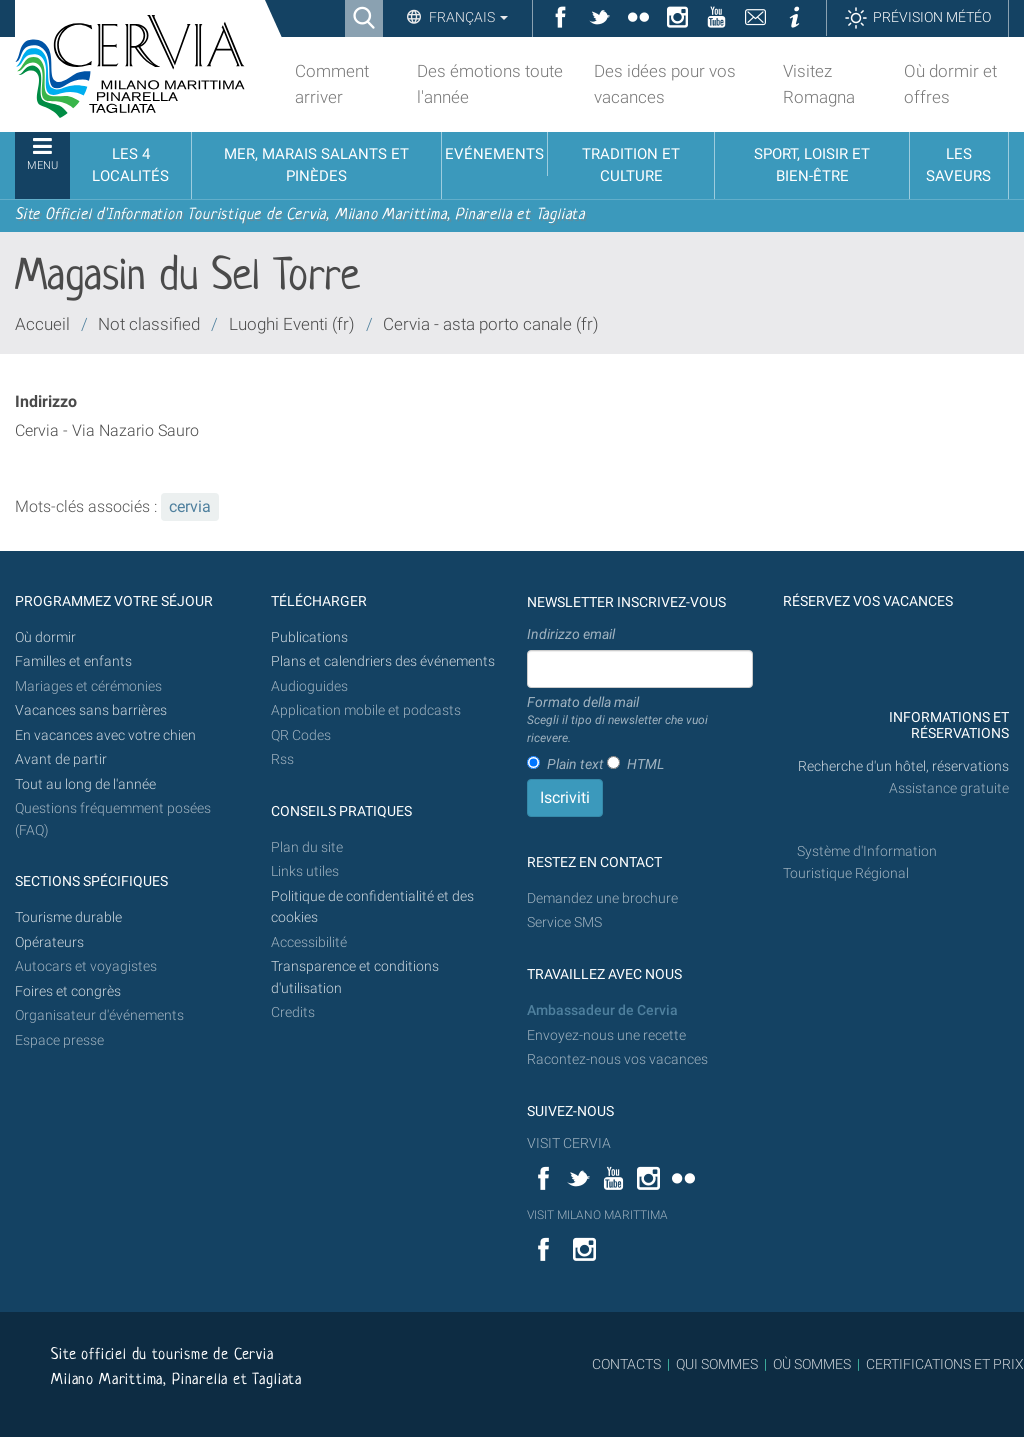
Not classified (149, 324)
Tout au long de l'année (85, 784)
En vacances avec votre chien (107, 735)
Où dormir (45, 637)
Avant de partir (61, 759)
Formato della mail (640, 721)
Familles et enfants (73, 661)
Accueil (42, 324)
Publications (309, 637)
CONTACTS (626, 1364)
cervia (190, 506)
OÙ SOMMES (812, 1364)
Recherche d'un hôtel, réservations (903, 766)
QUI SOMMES (717, 1364)
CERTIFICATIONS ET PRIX (945, 1364)
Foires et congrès (68, 991)
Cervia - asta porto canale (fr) (491, 324)
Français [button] (467, 17)
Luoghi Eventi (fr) (292, 324)
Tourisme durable (68, 917)
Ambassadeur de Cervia (602, 1010)
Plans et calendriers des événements (383, 661)
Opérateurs (49, 942)
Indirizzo (46, 401)
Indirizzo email (571, 634)
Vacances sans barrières (91, 710)
